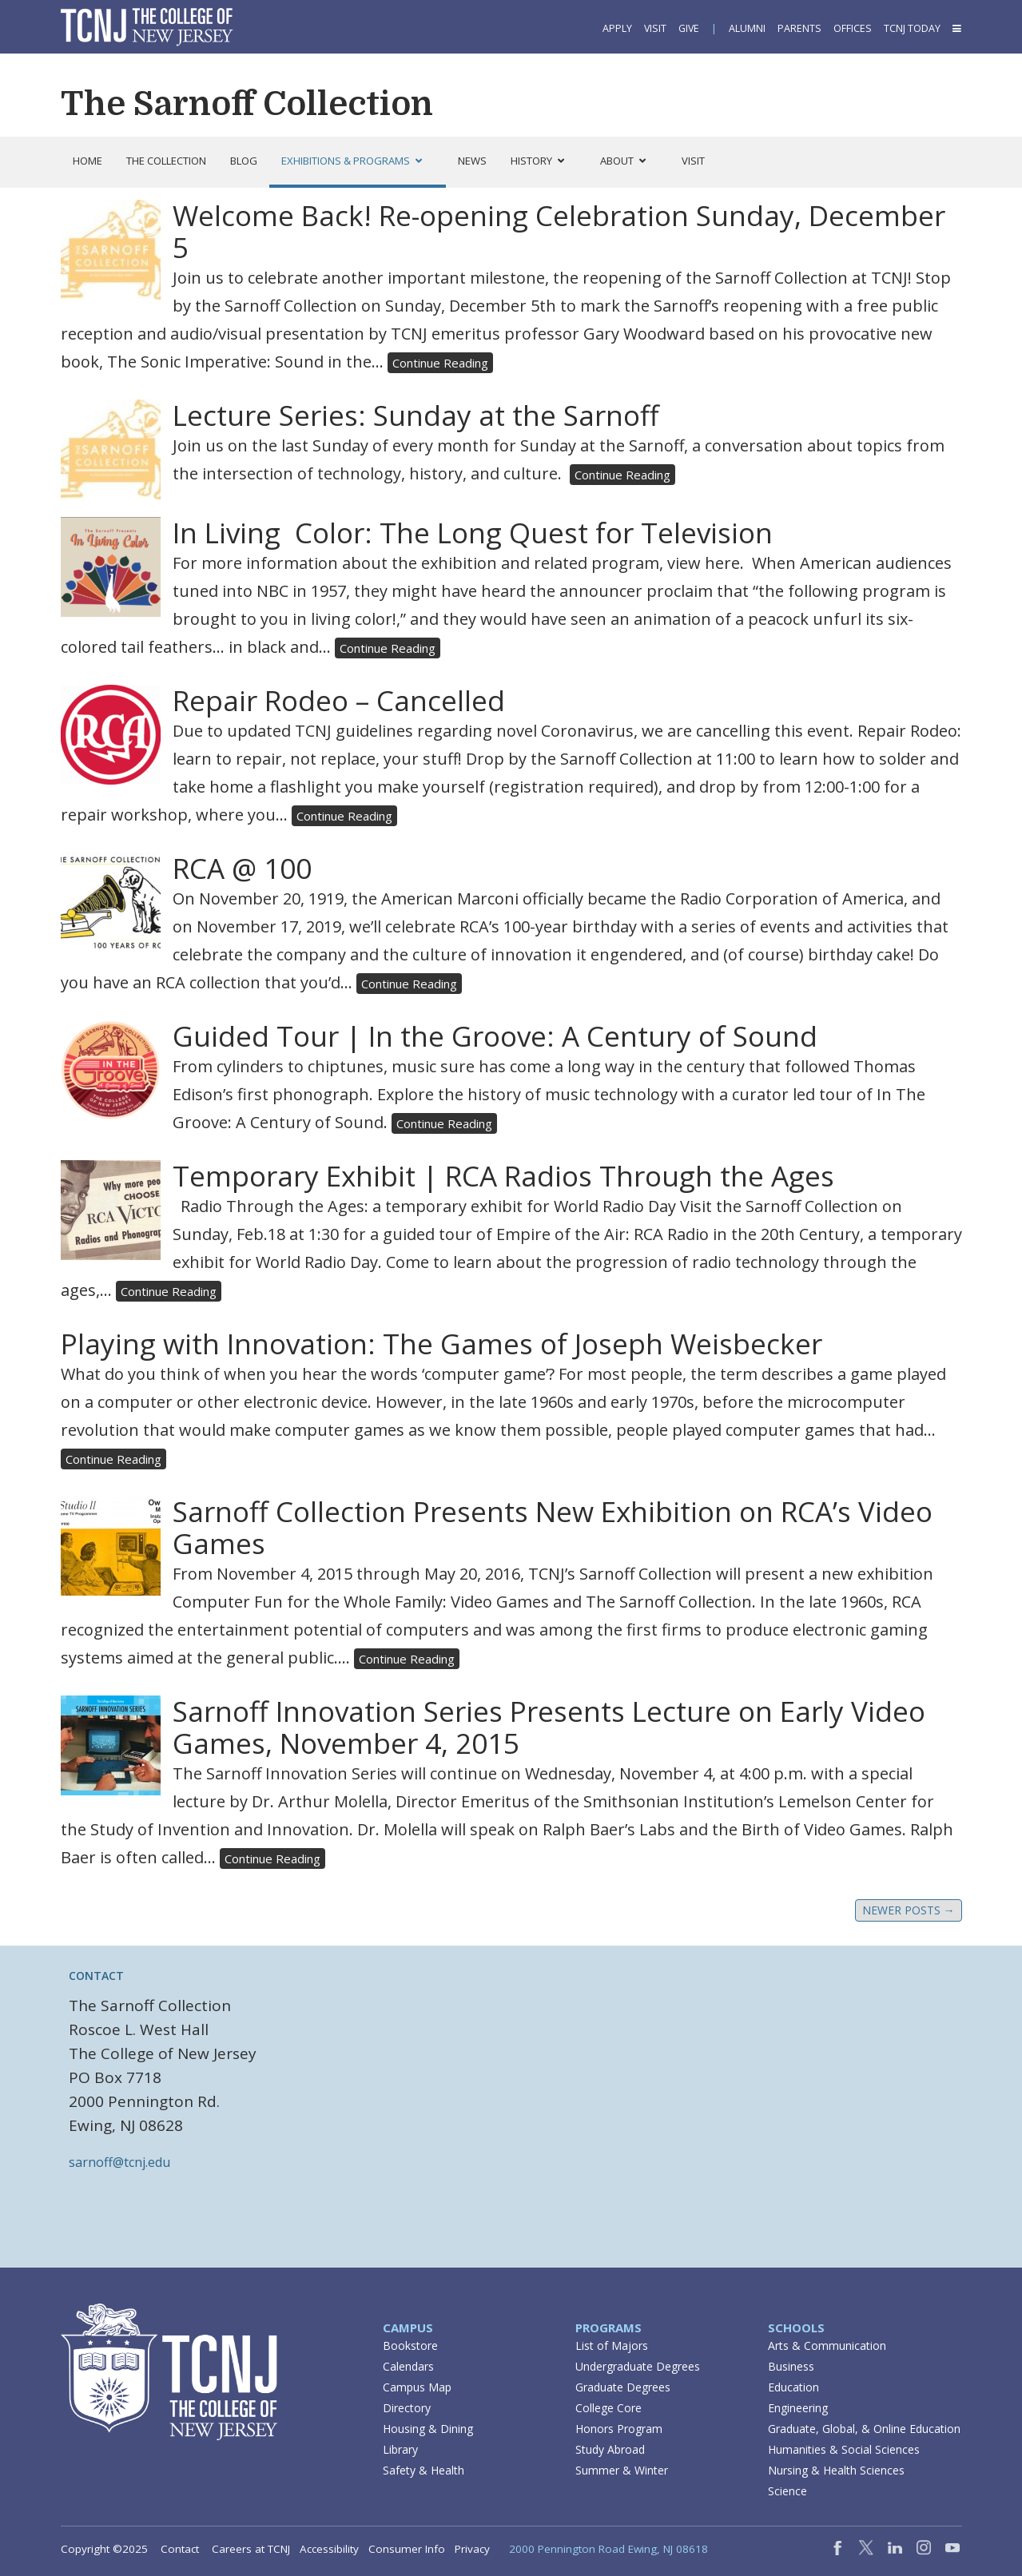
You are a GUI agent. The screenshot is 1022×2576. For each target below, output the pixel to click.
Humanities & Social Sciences (844, 2449)
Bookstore (410, 2345)
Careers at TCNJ (251, 2549)
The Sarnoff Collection (247, 104)
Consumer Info (406, 2549)
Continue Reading (440, 363)
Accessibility (329, 2549)
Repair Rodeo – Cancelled (339, 700)
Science (787, 2490)
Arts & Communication (827, 2345)
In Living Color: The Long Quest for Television (473, 532)
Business (791, 2366)
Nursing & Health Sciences (836, 2470)
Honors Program (618, 2428)
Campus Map (417, 2387)
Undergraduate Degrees (637, 2366)
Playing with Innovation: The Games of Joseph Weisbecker (441, 1343)
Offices (852, 28)
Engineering (798, 2407)
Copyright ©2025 (104, 2549)
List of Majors (611, 2345)
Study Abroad (610, 2449)
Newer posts (908, 1910)
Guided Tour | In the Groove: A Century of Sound (495, 1036)
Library (400, 2449)
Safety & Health (423, 2470)
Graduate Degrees (622, 2387)
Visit (655, 28)
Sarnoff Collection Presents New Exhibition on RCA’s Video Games (553, 1527)
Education (793, 2387)
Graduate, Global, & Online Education (864, 2428)
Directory (407, 2407)
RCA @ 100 (242, 868)
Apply (617, 28)
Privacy (472, 2549)
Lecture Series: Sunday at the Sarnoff (416, 415)
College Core (608, 2407)
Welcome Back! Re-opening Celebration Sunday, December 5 (559, 231)
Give (688, 28)
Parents (799, 28)
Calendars (408, 2366)
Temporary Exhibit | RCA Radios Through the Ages (503, 1176)
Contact (180, 2549)
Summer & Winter (621, 2470)
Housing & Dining (428, 2428)
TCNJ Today (912, 28)
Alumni (747, 28)
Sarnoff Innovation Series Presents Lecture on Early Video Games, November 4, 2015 (549, 1727)
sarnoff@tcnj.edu (119, 2162)
